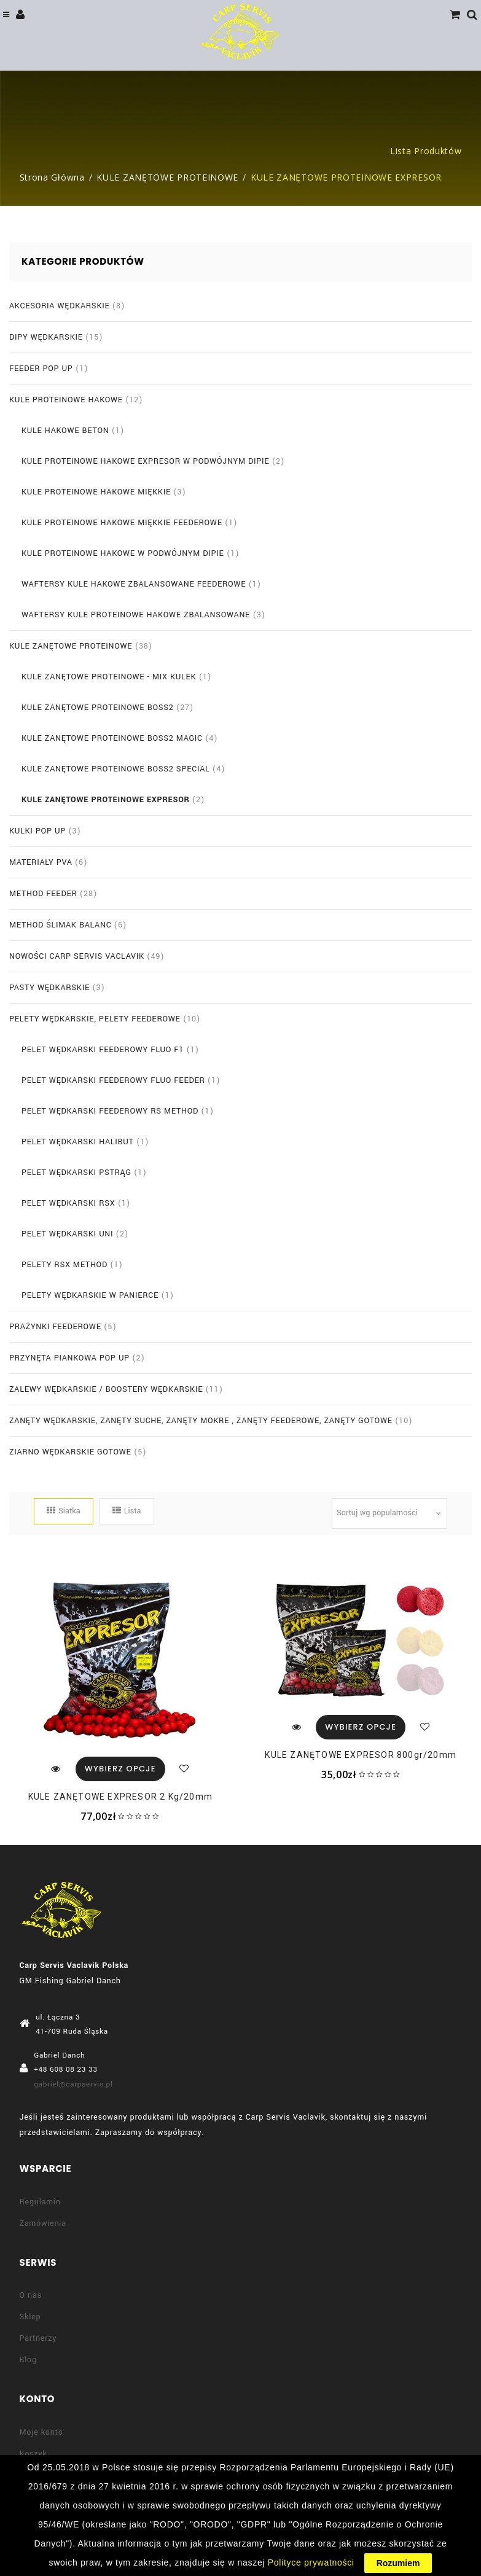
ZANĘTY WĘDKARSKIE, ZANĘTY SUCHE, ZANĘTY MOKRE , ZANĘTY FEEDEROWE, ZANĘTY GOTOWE (201, 1420)
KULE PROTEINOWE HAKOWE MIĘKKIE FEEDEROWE (122, 522)
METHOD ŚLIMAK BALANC (60, 925)
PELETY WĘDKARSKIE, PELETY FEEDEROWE (95, 1019)
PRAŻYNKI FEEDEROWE (55, 1326)
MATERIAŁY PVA (40, 862)
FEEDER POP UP (41, 368)
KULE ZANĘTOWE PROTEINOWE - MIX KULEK (109, 676)
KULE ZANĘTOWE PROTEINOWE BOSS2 (98, 707)
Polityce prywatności (311, 2562)
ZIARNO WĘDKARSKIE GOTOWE (70, 1452)
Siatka (63, 1510)
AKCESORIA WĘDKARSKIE (59, 305)
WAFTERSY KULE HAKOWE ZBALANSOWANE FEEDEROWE (134, 584)
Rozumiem (398, 2563)
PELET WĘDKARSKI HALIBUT (78, 1141)
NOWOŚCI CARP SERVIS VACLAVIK (76, 956)
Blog (28, 2359)
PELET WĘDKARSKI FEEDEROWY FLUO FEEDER (113, 1080)
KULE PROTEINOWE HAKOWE (66, 399)
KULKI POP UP (37, 831)
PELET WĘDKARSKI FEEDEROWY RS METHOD (110, 1111)
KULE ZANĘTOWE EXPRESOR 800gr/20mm (360, 1755)
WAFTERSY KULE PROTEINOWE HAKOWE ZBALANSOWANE (136, 614)
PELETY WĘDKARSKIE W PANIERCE (90, 1295)
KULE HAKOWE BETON (65, 430)
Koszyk (33, 2453)
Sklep (30, 2316)
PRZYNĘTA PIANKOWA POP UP (69, 1358)
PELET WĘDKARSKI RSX (68, 1203)
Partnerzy (38, 2338)
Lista (126, 1510)
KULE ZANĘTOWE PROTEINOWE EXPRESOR (106, 799)
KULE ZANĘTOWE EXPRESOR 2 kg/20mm (120, 1796)
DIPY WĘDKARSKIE (46, 337)
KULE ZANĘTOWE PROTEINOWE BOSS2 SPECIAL (116, 769)
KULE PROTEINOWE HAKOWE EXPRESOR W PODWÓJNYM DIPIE (145, 461)
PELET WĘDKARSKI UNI (67, 1233)
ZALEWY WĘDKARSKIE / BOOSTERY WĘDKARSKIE (106, 1389)
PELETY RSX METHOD (65, 1264)
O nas (31, 2295)
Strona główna (52, 177)
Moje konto (41, 2432)
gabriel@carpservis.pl (73, 2084)
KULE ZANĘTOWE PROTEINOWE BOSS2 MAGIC (112, 738)
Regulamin (40, 2201)
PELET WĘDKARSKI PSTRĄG (76, 1172)
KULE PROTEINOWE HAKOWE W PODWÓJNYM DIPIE (123, 553)
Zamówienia (43, 2223)
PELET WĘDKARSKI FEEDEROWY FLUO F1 (103, 1049)
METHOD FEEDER (43, 893)
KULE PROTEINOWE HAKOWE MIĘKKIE (96, 492)
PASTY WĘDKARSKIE (49, 987)
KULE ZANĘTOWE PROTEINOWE (167, 177)
